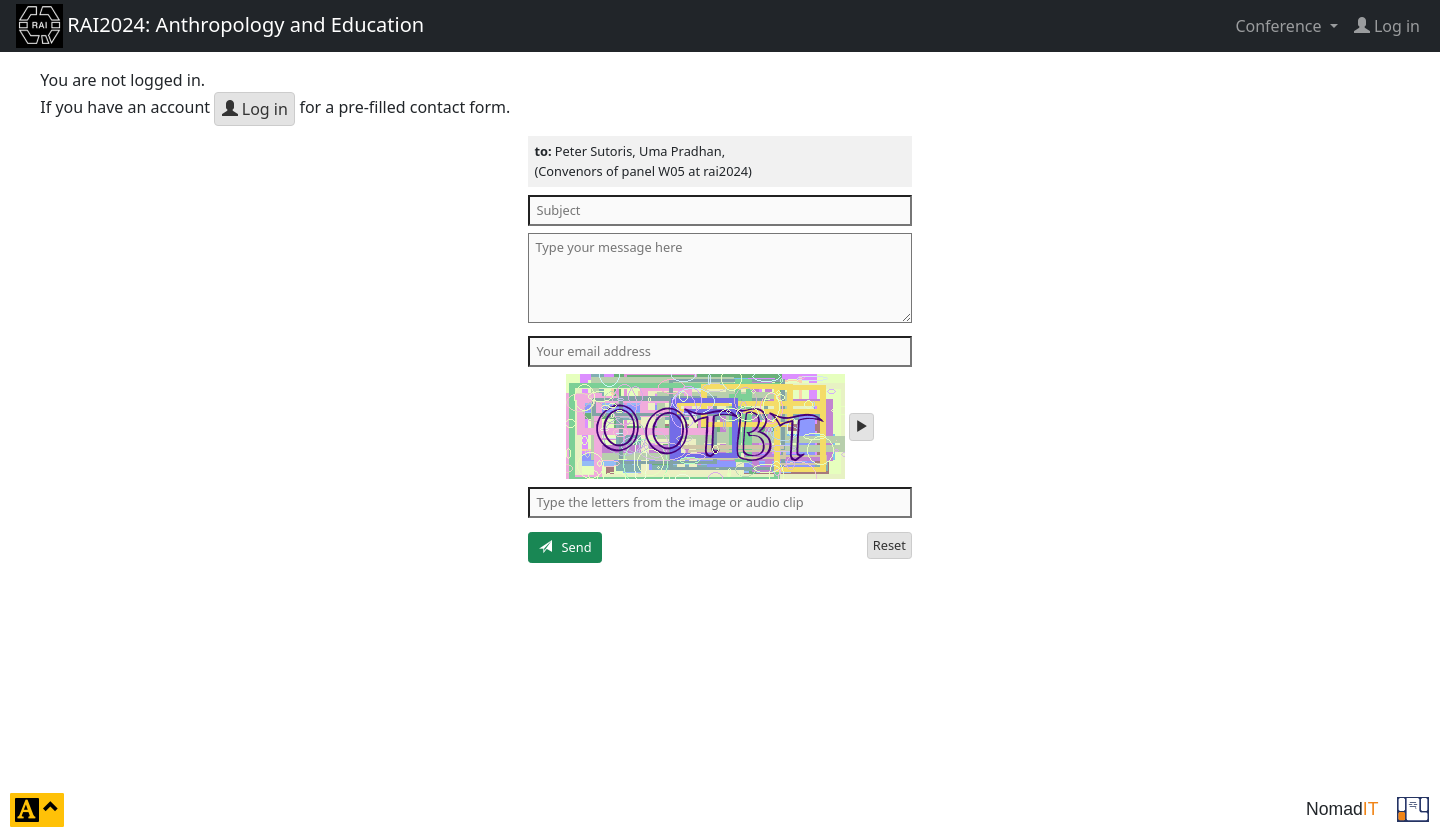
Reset (889, 545)
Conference (1280, 26)
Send (565, 547)
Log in (255, 109)
